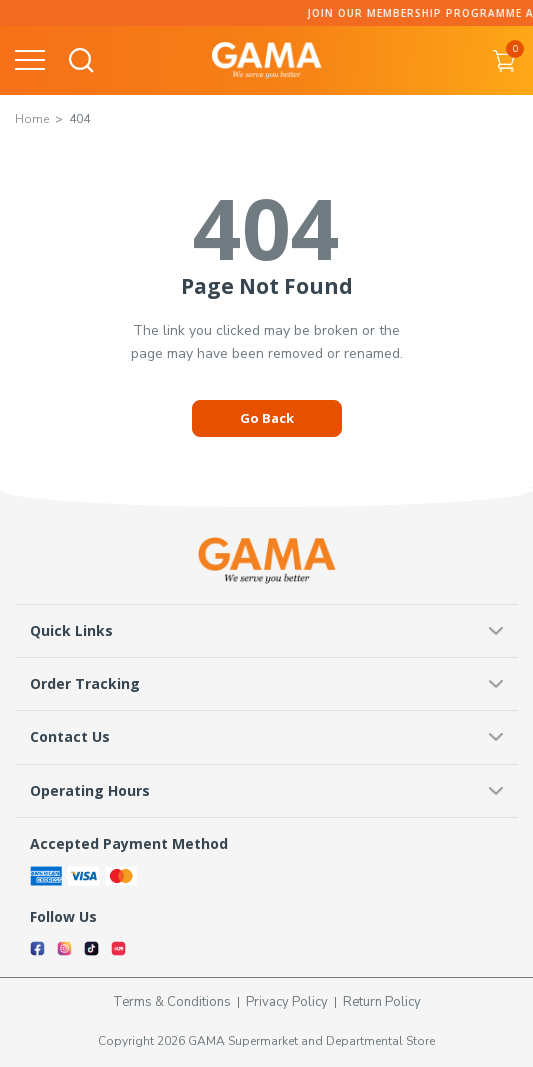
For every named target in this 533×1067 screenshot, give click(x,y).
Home (32, 119)
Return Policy (382, 1002)
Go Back (267, 418)
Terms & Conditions (172, 1002)
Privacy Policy (287, 1002)
